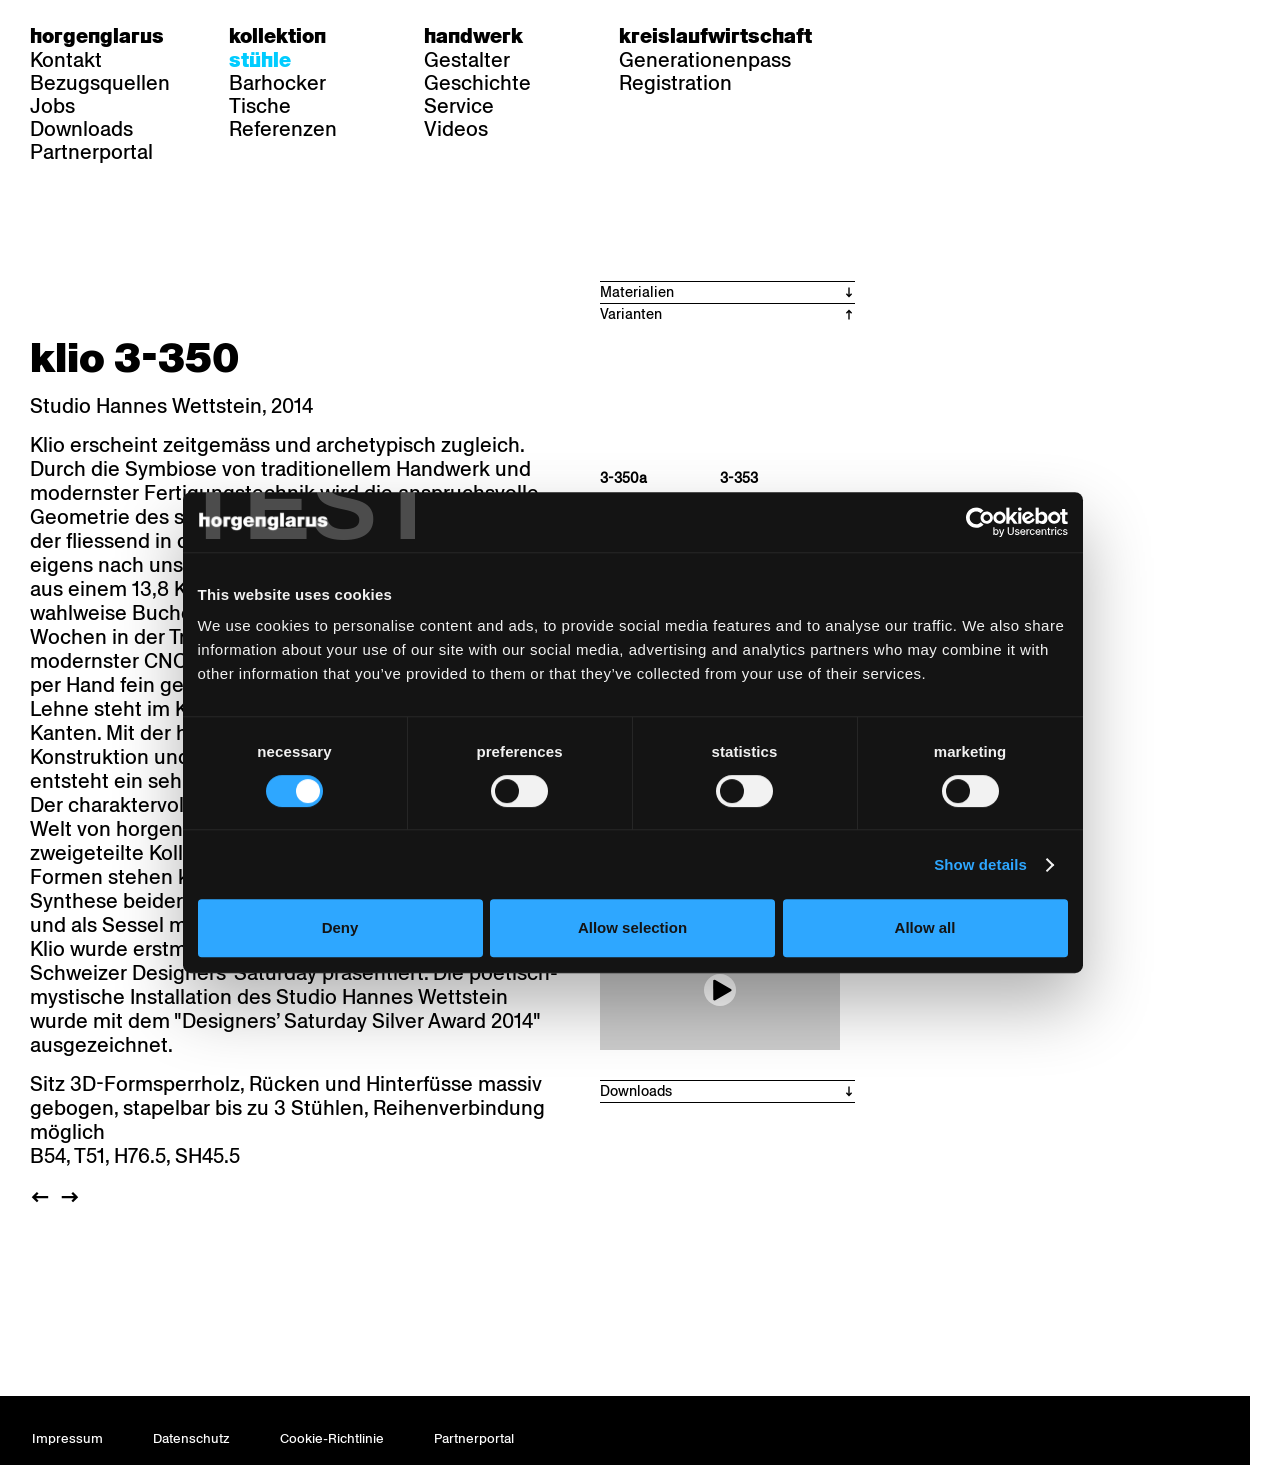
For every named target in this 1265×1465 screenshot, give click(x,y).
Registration (675, 83)
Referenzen (283, 129)
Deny (332, 971)
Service (459, 106)
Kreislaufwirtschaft (715, 36)
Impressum (67, 1438)
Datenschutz (191, 1438)
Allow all (932, 971)
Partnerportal (91, 152)
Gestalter (467, 60)
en (967, 36)
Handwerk (473, 36)
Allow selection (632, 971)
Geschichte (477, 83)
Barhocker (277, 83)
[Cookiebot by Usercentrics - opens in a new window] (991, 565)
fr (928, 36)
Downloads (81, 129)
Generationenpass (705, 60)
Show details (991, 907)
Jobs (52, 106)
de (889, 36)
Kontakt (66, 60)
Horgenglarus (97, 36)
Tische (260, 106)
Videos (456, 129)
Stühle (260, 60)
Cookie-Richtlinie (332, 1438)
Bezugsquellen (100, 83)
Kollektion (277, 36)
